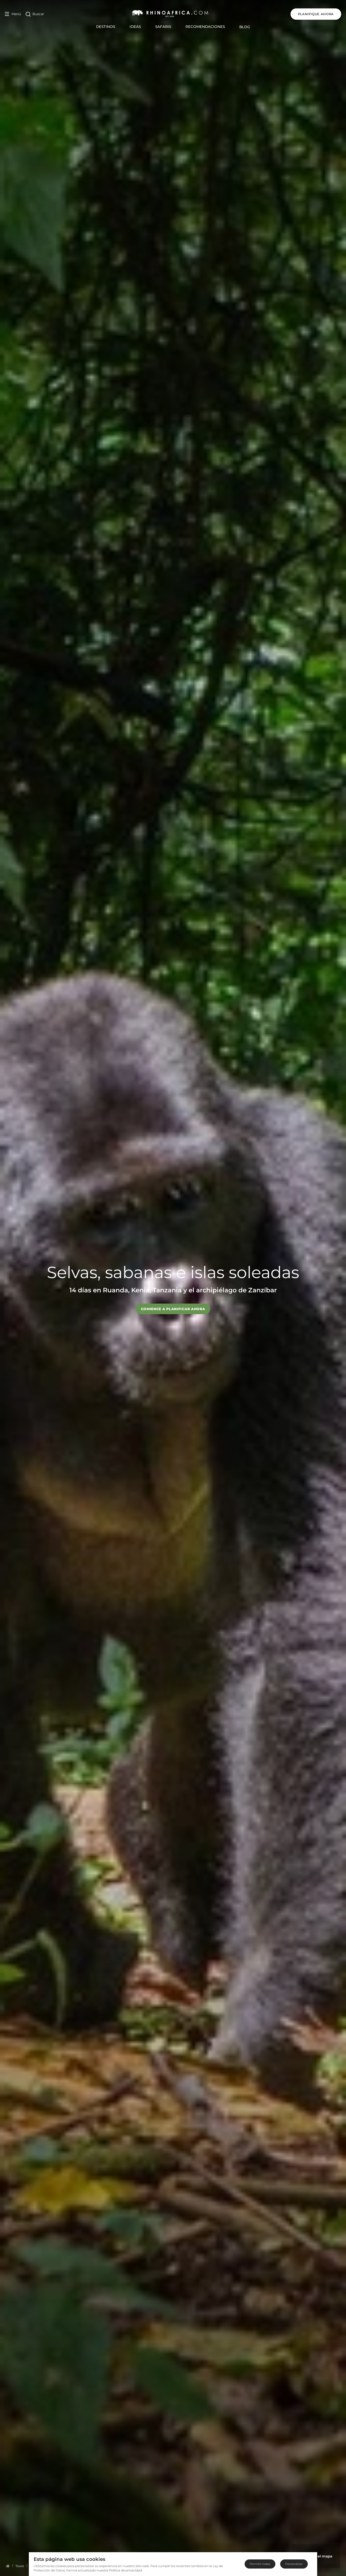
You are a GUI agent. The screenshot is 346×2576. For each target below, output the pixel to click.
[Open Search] (35, 14)
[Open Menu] (13, 14)
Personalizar (294, 2564)
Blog (244, 27)
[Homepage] (8, 2566)
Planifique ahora (316, 14)
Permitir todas (260, 2564)
